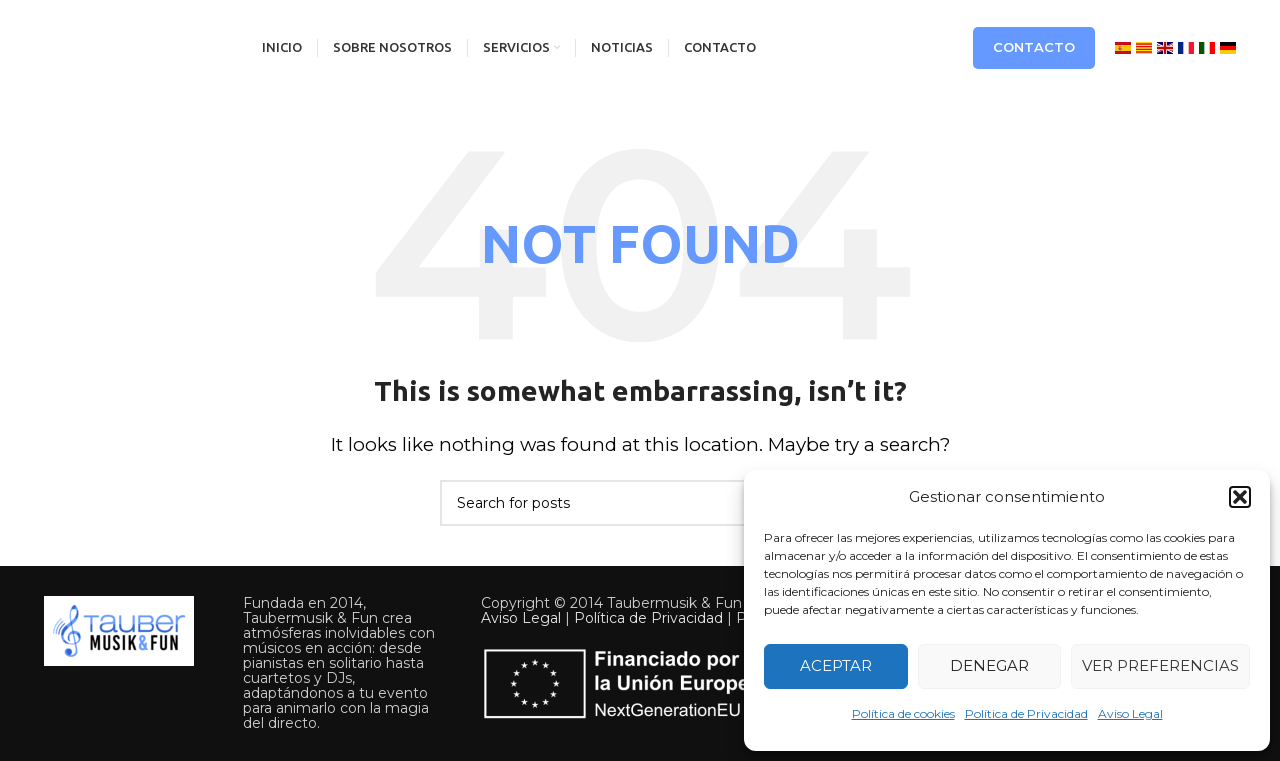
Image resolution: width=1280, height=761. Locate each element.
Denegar (989, 665)
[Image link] (119, 630)
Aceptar (836, 665)
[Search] (640, 503)
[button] (1240, 497)
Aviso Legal (1130, 713)
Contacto (1034, 47)
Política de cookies (903, 713)
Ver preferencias (1160, 665)
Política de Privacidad (1026, 713)
